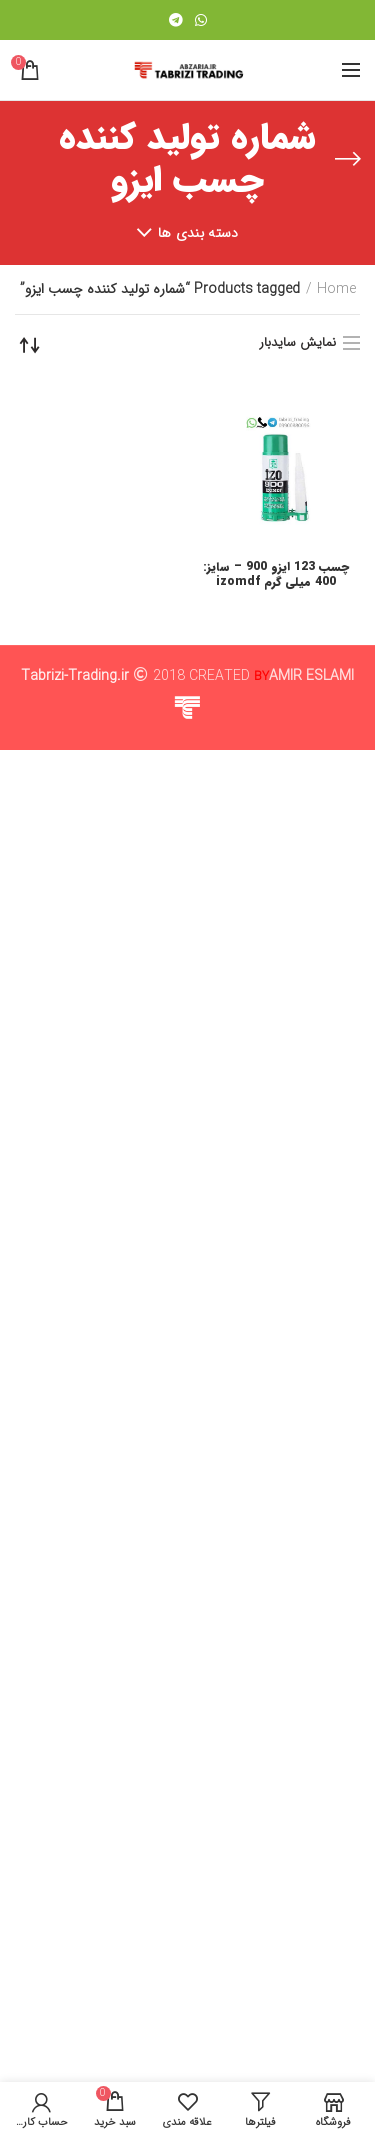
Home (336, 290)
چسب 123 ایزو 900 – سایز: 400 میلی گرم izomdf (276, 574)
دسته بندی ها (198, 233)
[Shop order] (30, 345)
